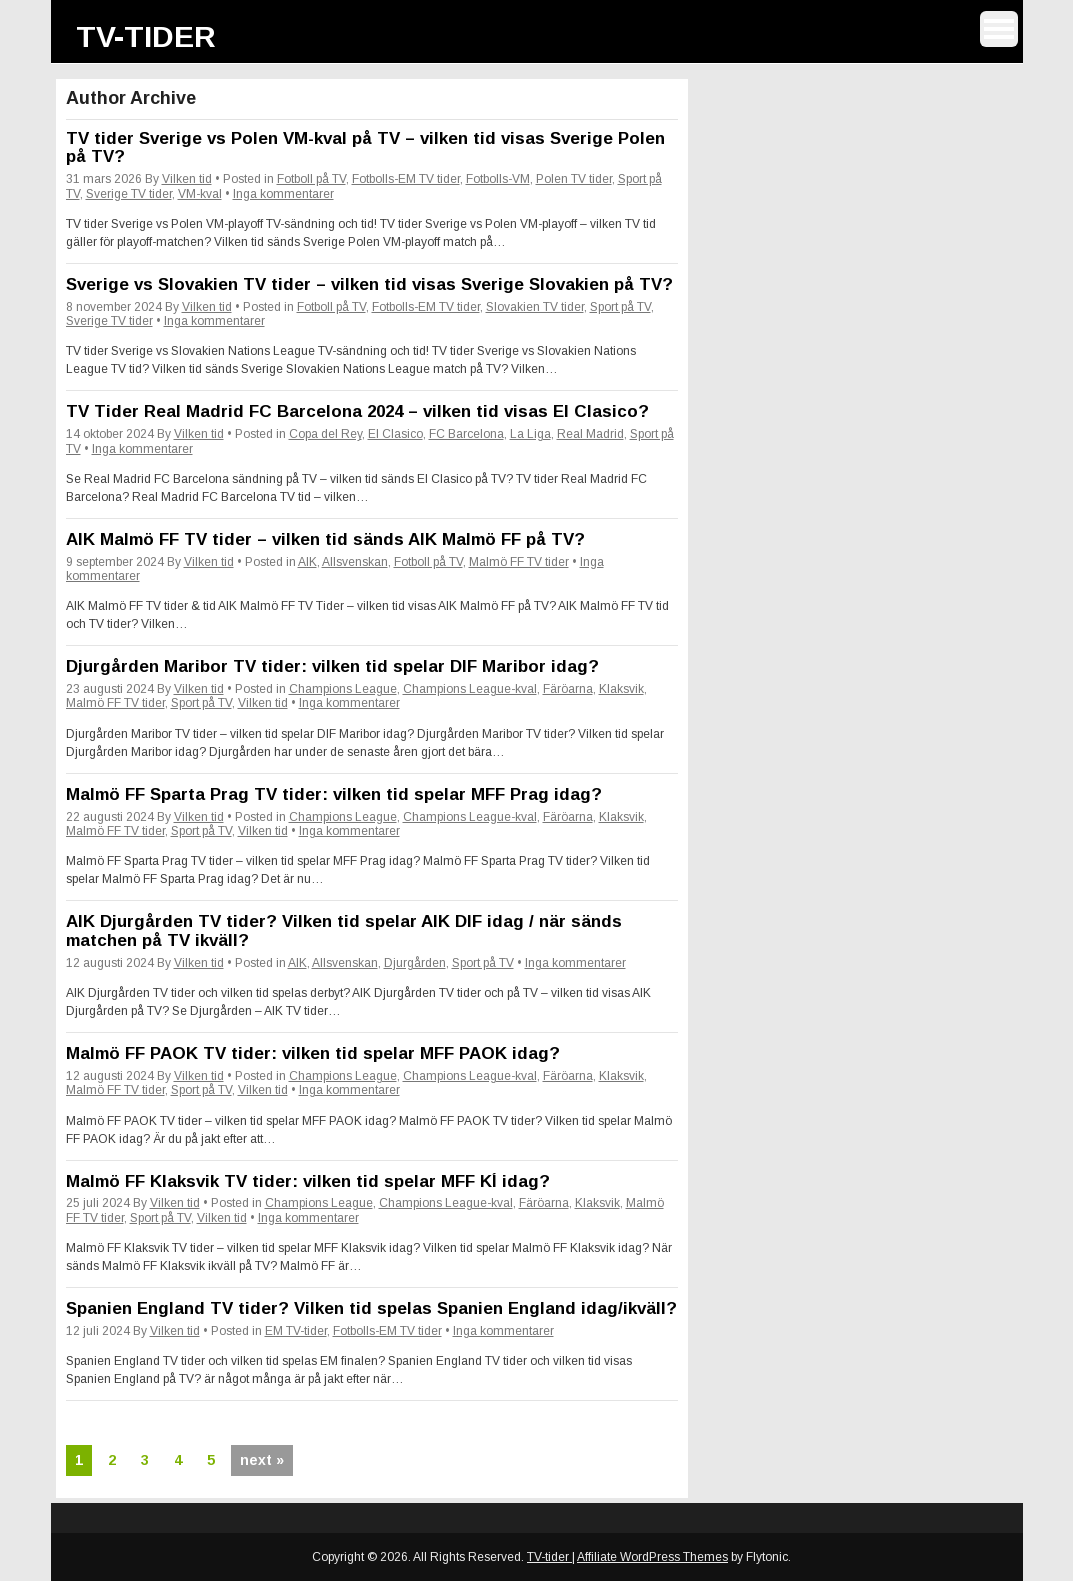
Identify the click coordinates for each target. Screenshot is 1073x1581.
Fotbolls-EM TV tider (406, 179)
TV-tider (146, 36)
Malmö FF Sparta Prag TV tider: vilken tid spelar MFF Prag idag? (334, 794)
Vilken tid (187, 179)
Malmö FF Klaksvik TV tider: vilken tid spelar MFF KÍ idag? (308, 1181)
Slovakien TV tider (535, 307)
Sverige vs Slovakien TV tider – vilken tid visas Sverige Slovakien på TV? (369, 284)
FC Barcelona (466, 434)
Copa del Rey (325, 434)
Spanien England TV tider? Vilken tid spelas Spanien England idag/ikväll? (371, 1308)
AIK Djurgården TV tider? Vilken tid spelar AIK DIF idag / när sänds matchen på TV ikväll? (344, 931)
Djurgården (415, 963)
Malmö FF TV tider (519, 562)
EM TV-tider (296, 1331)
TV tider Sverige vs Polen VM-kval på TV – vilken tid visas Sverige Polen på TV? (365, 148)
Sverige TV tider (129, 194)
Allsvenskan (355, 562)
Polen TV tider (574, 179)
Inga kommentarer (283, 194)
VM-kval (200, 194)
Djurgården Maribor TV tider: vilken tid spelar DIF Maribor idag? (332, 666)
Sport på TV (620, 307)
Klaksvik (621, 689)
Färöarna (568, 689)
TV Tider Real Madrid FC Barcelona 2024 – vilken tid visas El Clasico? (357, 411)
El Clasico (395, 434)
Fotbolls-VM (498, 179)
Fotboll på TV (311, 179)
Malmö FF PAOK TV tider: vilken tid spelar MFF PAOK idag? (313, 1053)
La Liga (530, 434)
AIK (307, 562)
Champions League (343, 689)
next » (262, 1460)
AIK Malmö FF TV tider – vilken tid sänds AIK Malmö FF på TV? (325, 539)
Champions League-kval (470, 689)
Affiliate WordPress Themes (652, 1557)
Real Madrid (590, 434)
